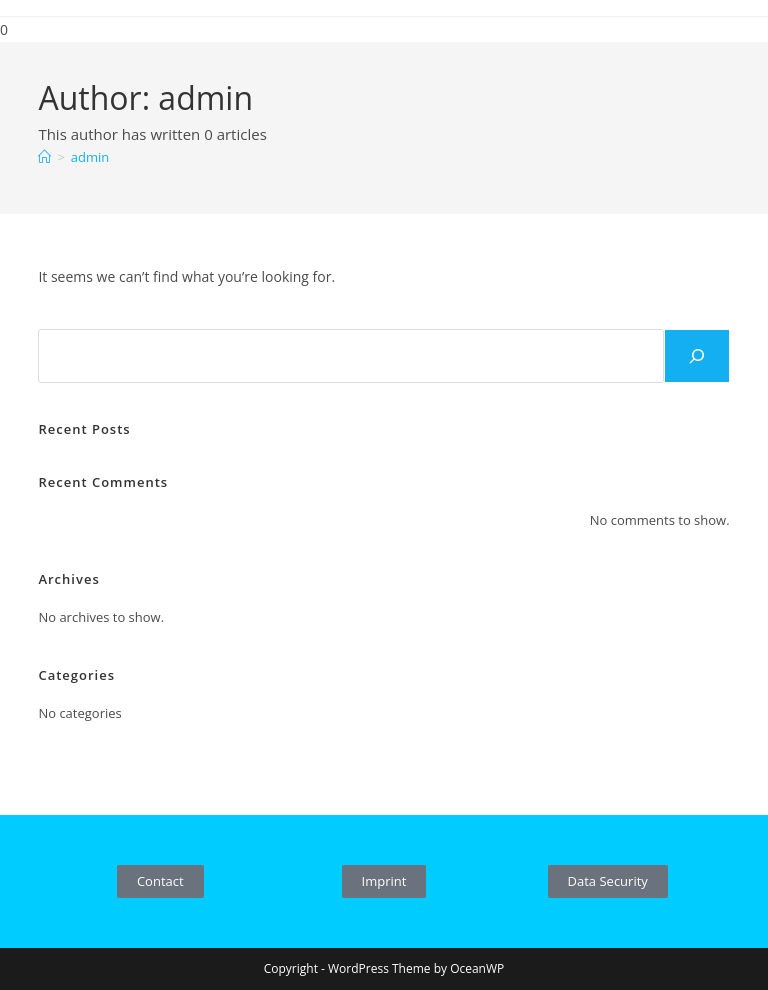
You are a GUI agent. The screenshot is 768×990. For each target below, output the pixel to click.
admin (90, 157)
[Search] (697, 356)
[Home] (44, 157)
